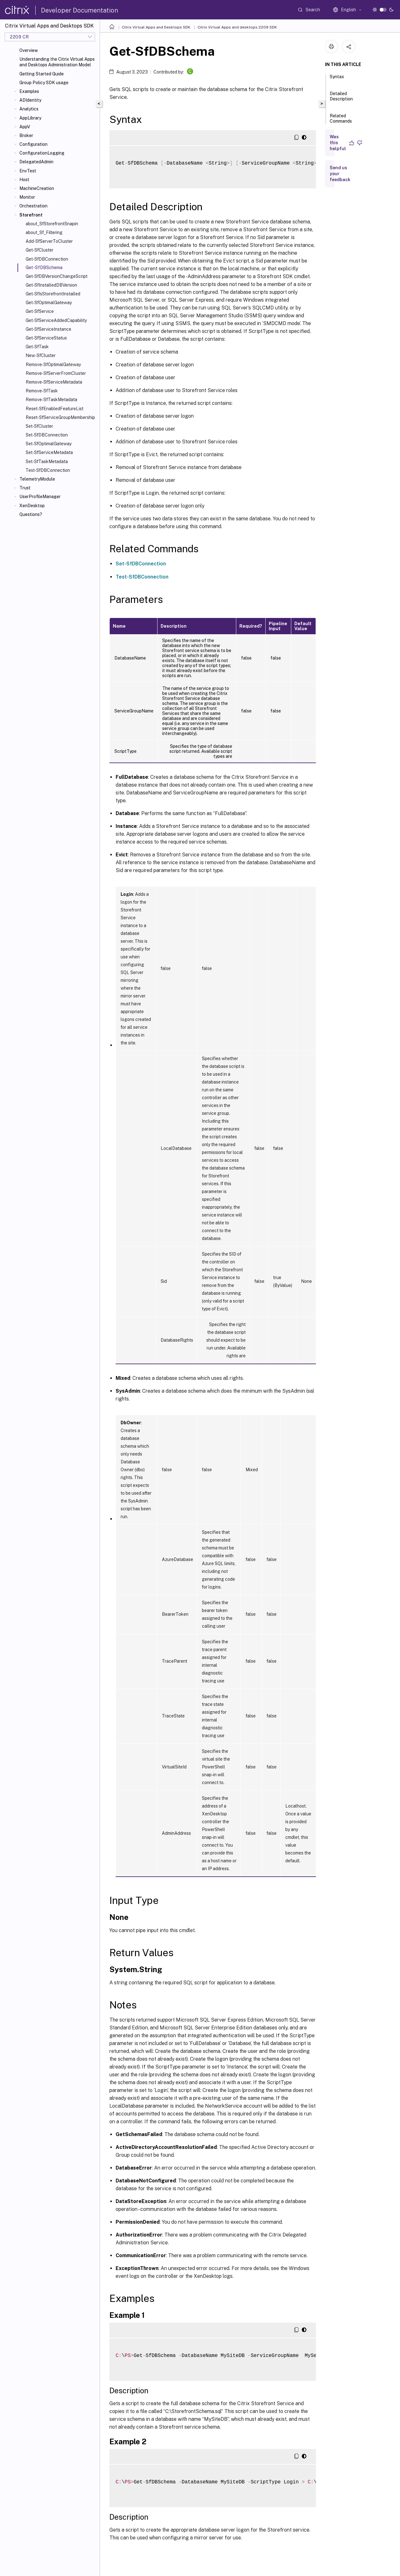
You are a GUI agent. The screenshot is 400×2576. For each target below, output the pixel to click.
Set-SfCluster (39, 426)
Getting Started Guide (41, 73)
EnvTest (27, 170)
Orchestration (33, 205)
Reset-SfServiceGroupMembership (60, 417)
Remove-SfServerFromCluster (56, 373)
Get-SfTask (37, 346)
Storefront (30, 214)
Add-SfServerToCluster (49, 241)
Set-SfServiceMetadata (49, 452)
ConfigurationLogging (41, 153)
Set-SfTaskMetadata (47, 461)
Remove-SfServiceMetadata (54, 382)
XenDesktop (32, 505)
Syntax (337, 79)
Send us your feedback (340, 173)
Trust (25, 487)
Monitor (27, 197)
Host (24, 179)
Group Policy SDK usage (43, 82)
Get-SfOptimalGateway (49, 302)
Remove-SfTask (42, 390)
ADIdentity (30, 100)
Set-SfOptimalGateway (49, 443)
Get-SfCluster (39, 249)
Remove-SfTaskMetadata (51, 399)
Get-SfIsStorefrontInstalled (53, 293)
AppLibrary (30, 117)
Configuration (33, 144)
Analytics (28, 108)
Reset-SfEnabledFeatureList (54, 408)
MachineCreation (36, 188)
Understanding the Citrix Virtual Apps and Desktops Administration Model (57, 62)
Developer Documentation (79, 10)
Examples (29, 91)
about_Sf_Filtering (44, 232)
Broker (26, 135)
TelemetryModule (37, 479)
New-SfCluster (41, 355)
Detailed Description (341, 99)
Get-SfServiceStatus (46, 337)
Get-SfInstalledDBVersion (51, 285)
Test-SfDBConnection (48, 470)
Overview (28, 50)
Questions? (30, 514)
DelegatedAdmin (36, 161)
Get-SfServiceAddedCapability (56, 320)
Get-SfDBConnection (47, 259)
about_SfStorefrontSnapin (52, 223)
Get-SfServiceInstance (48, 329)
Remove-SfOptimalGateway (53, 364)
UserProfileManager (40, 496)
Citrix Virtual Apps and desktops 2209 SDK (237, 27)
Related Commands (341, 121)
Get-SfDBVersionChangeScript (57, 276)
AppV (24, 126)
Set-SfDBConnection (47, 434)
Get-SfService (40, 311)
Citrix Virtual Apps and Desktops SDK (156, 27)
